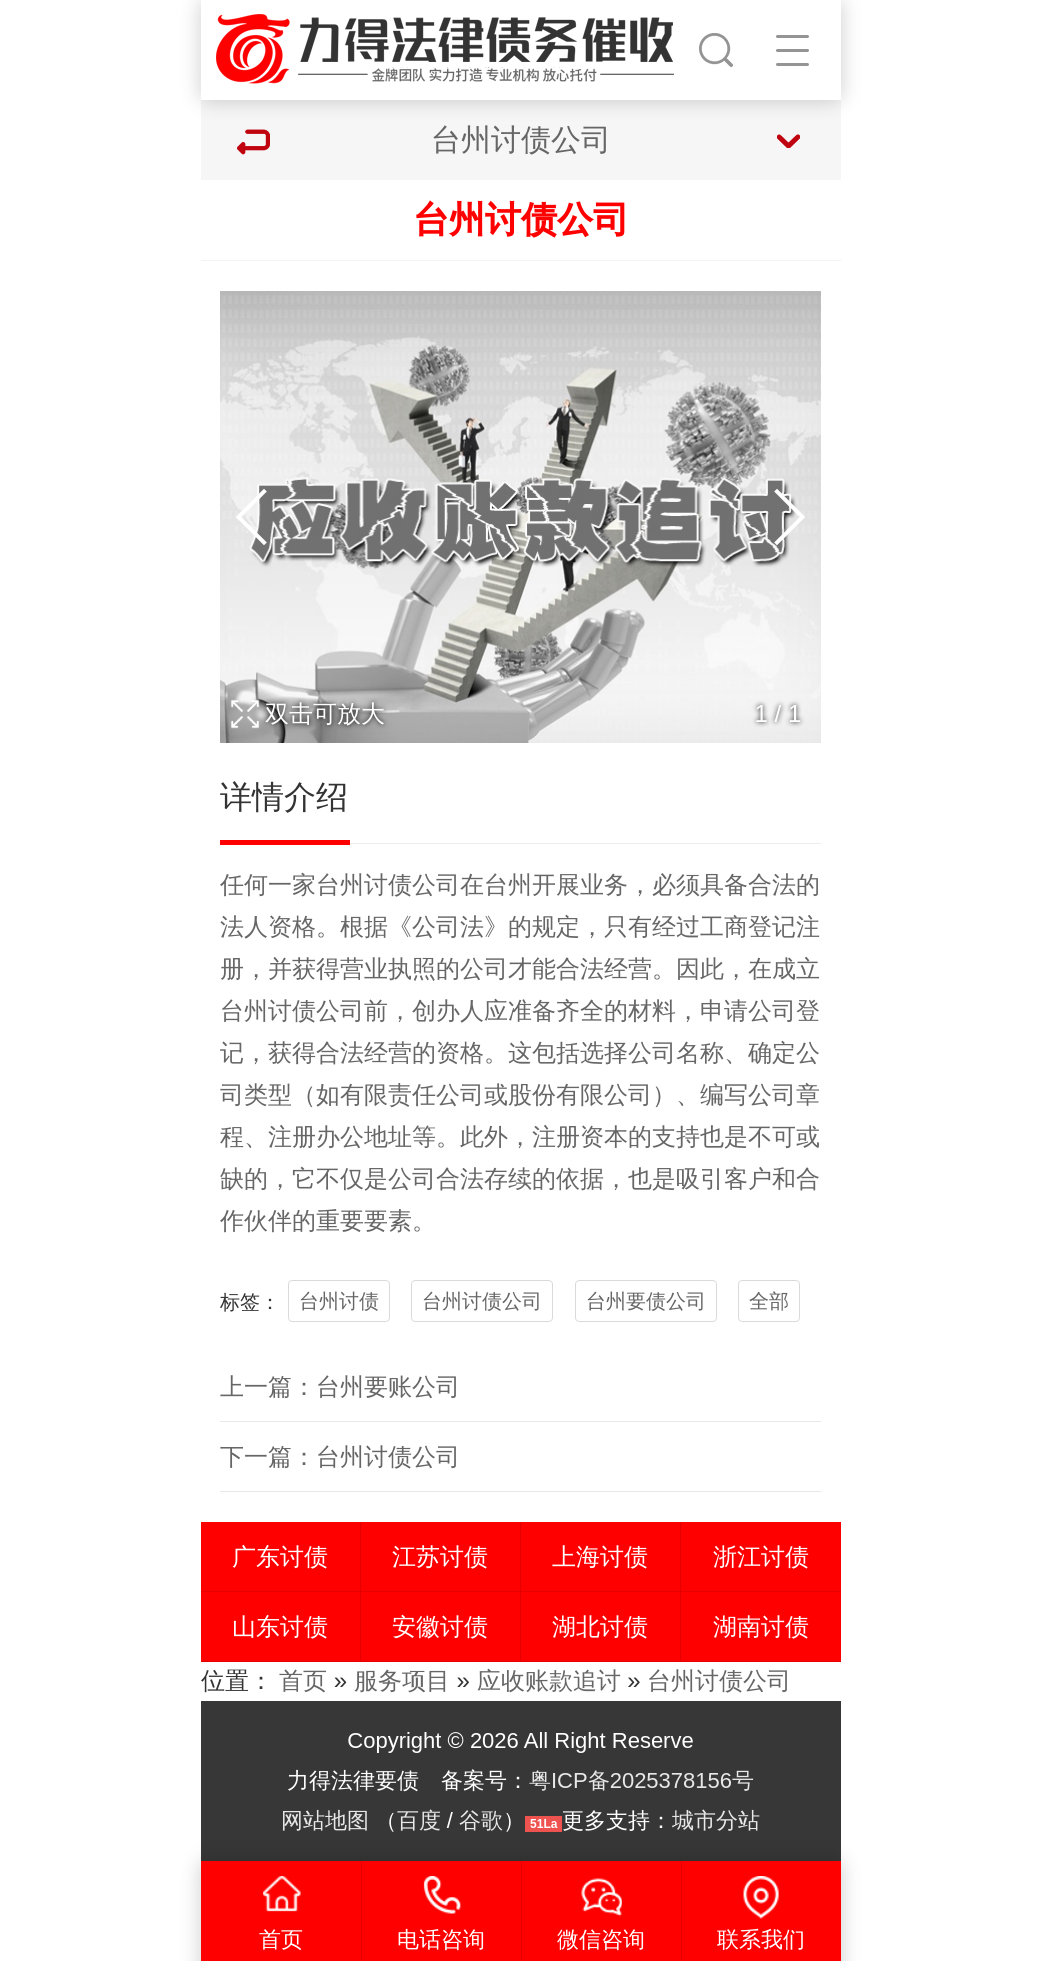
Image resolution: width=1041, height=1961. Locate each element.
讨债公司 (412, 884)
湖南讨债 (761, 1626)
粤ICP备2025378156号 (641, 1780)
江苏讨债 (440, 1556)
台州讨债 (339, 1301)
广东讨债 (280, 1556)
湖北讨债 (600, 1626)
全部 (769, 1301)
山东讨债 (280, 1626)
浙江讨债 (761, 1556)
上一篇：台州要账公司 (340, 1386)
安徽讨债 (440, 1626)
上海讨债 (600, 1556)
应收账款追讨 (549, 1680)
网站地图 (325, 1820)
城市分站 (716, 1820)
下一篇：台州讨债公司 (340, 1456)
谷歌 (481, 1820)
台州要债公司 (646, 1301)
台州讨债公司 (482, 1301)
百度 (419, 1820)
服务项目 (402, 1680)
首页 (303, 1680)
